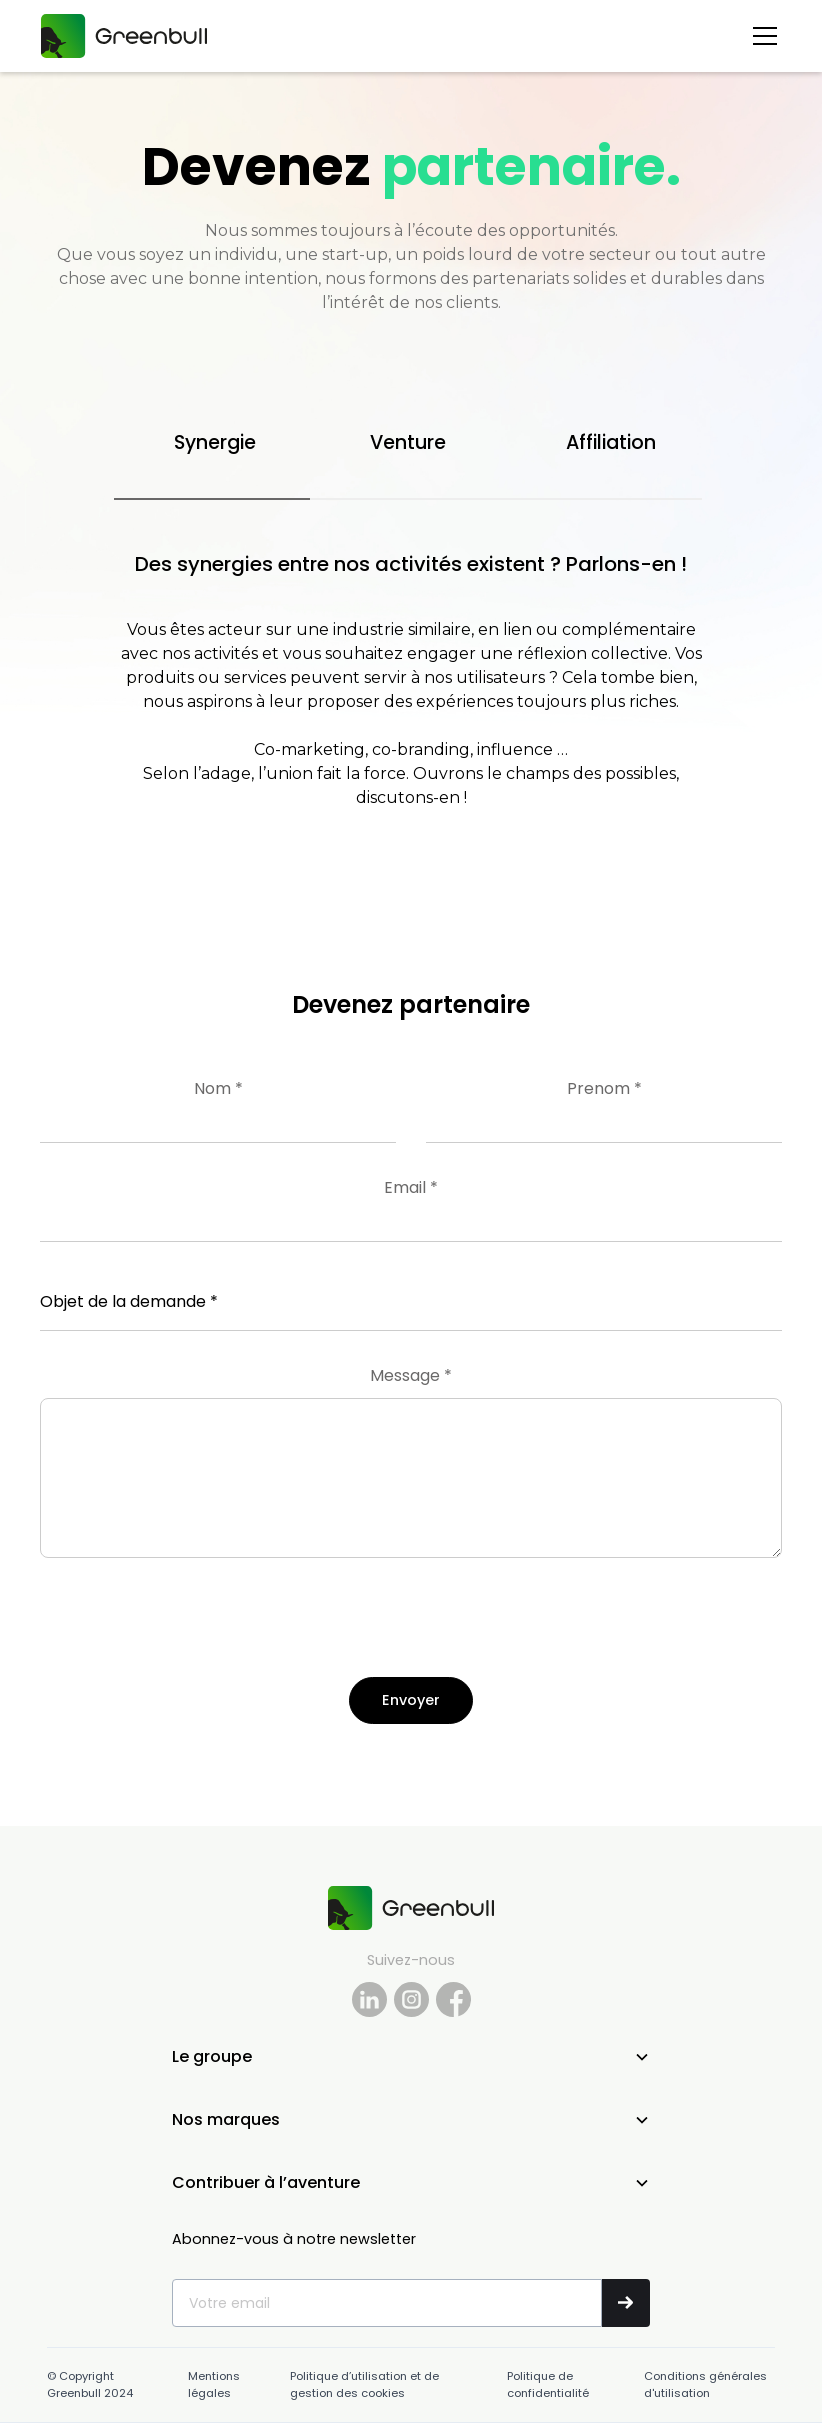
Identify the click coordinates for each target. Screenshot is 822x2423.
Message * (411, 1375)
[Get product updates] (387, 2303)
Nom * (218, 1088)
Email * (411, 1187)
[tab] (212, 444)
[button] (761, 36)
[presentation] (192, 1630)
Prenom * (604, 1088)
